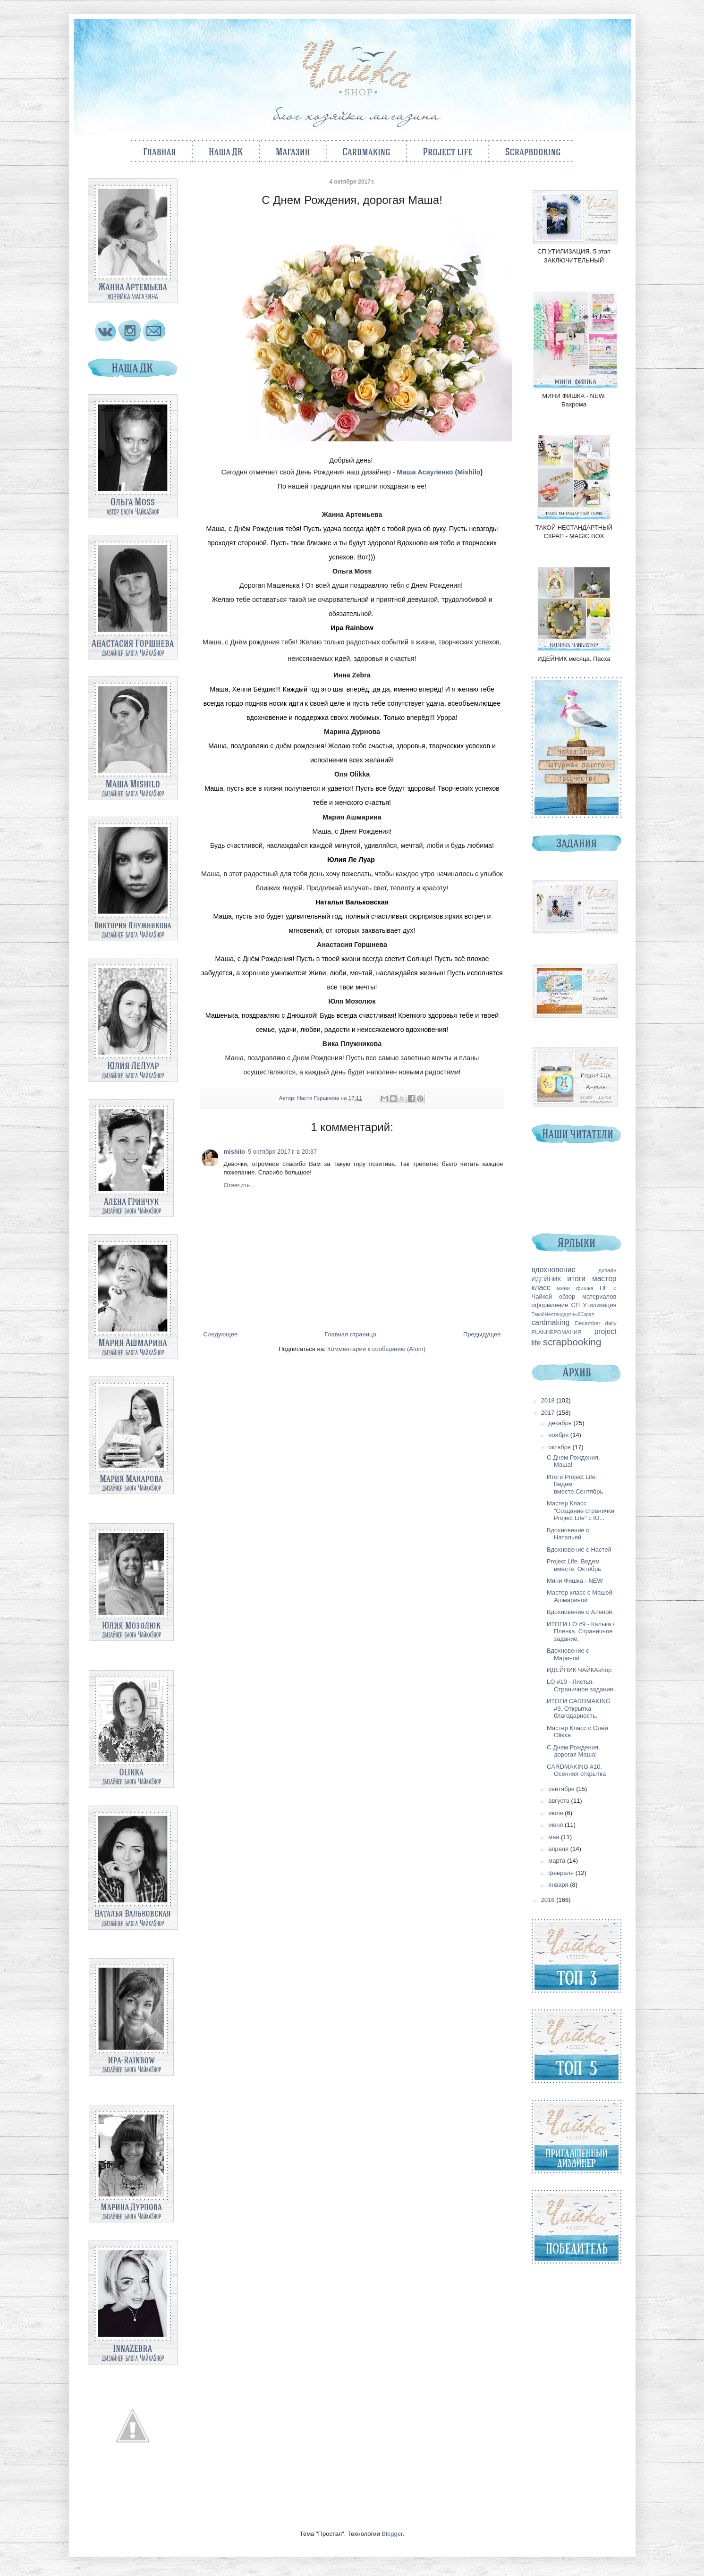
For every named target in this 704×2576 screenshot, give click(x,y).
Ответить (237, 1185)
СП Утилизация (593, 1305)
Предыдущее (482, 1334)
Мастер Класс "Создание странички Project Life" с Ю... (580, 1510)
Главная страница (350, 1334)
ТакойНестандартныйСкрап (563, 1314)
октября (560, 1447)
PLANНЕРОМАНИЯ (557, 1332)
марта (557, 1860)
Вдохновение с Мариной (568, 1654)
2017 (549, 1412)
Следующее (221, 1334)
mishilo (235, 1151)
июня (556, 1824)
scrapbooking (572, 1341)
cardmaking (551, 1322)
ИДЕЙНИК (546, 1279)
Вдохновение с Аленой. (580, 1611)
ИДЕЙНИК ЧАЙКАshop (579, 1669)
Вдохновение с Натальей (568, 1534)
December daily (595, 1323)
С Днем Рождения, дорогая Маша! (573, 1751)
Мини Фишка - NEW (575, 1580)
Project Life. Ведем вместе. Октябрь (574, 1565)
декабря (560, 1423)
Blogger (392, 2533)
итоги (576, 1279)
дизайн (607, 1270)
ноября (559, 1434)
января (559, 1884)
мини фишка (575, 1288)
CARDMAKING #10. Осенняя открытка (576, 1770)
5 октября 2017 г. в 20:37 (282, 1151)
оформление (550, 1305)
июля (556, 1812)
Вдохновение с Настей (579, 1549)
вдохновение (554, 1270)
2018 (549, 1400)
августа (559, 1800)
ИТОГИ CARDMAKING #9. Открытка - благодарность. (579, 1708)
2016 (549, 1899)
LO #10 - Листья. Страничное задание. (581, 1685)
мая (554, 1837)
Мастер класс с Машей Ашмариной (579, 1596)
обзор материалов (588, 1296)
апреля (559, 1848)
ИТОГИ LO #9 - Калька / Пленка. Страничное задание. (580, 1631)
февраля (562, 1872)
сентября (562, 1788)
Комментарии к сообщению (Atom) (376, 1348)
